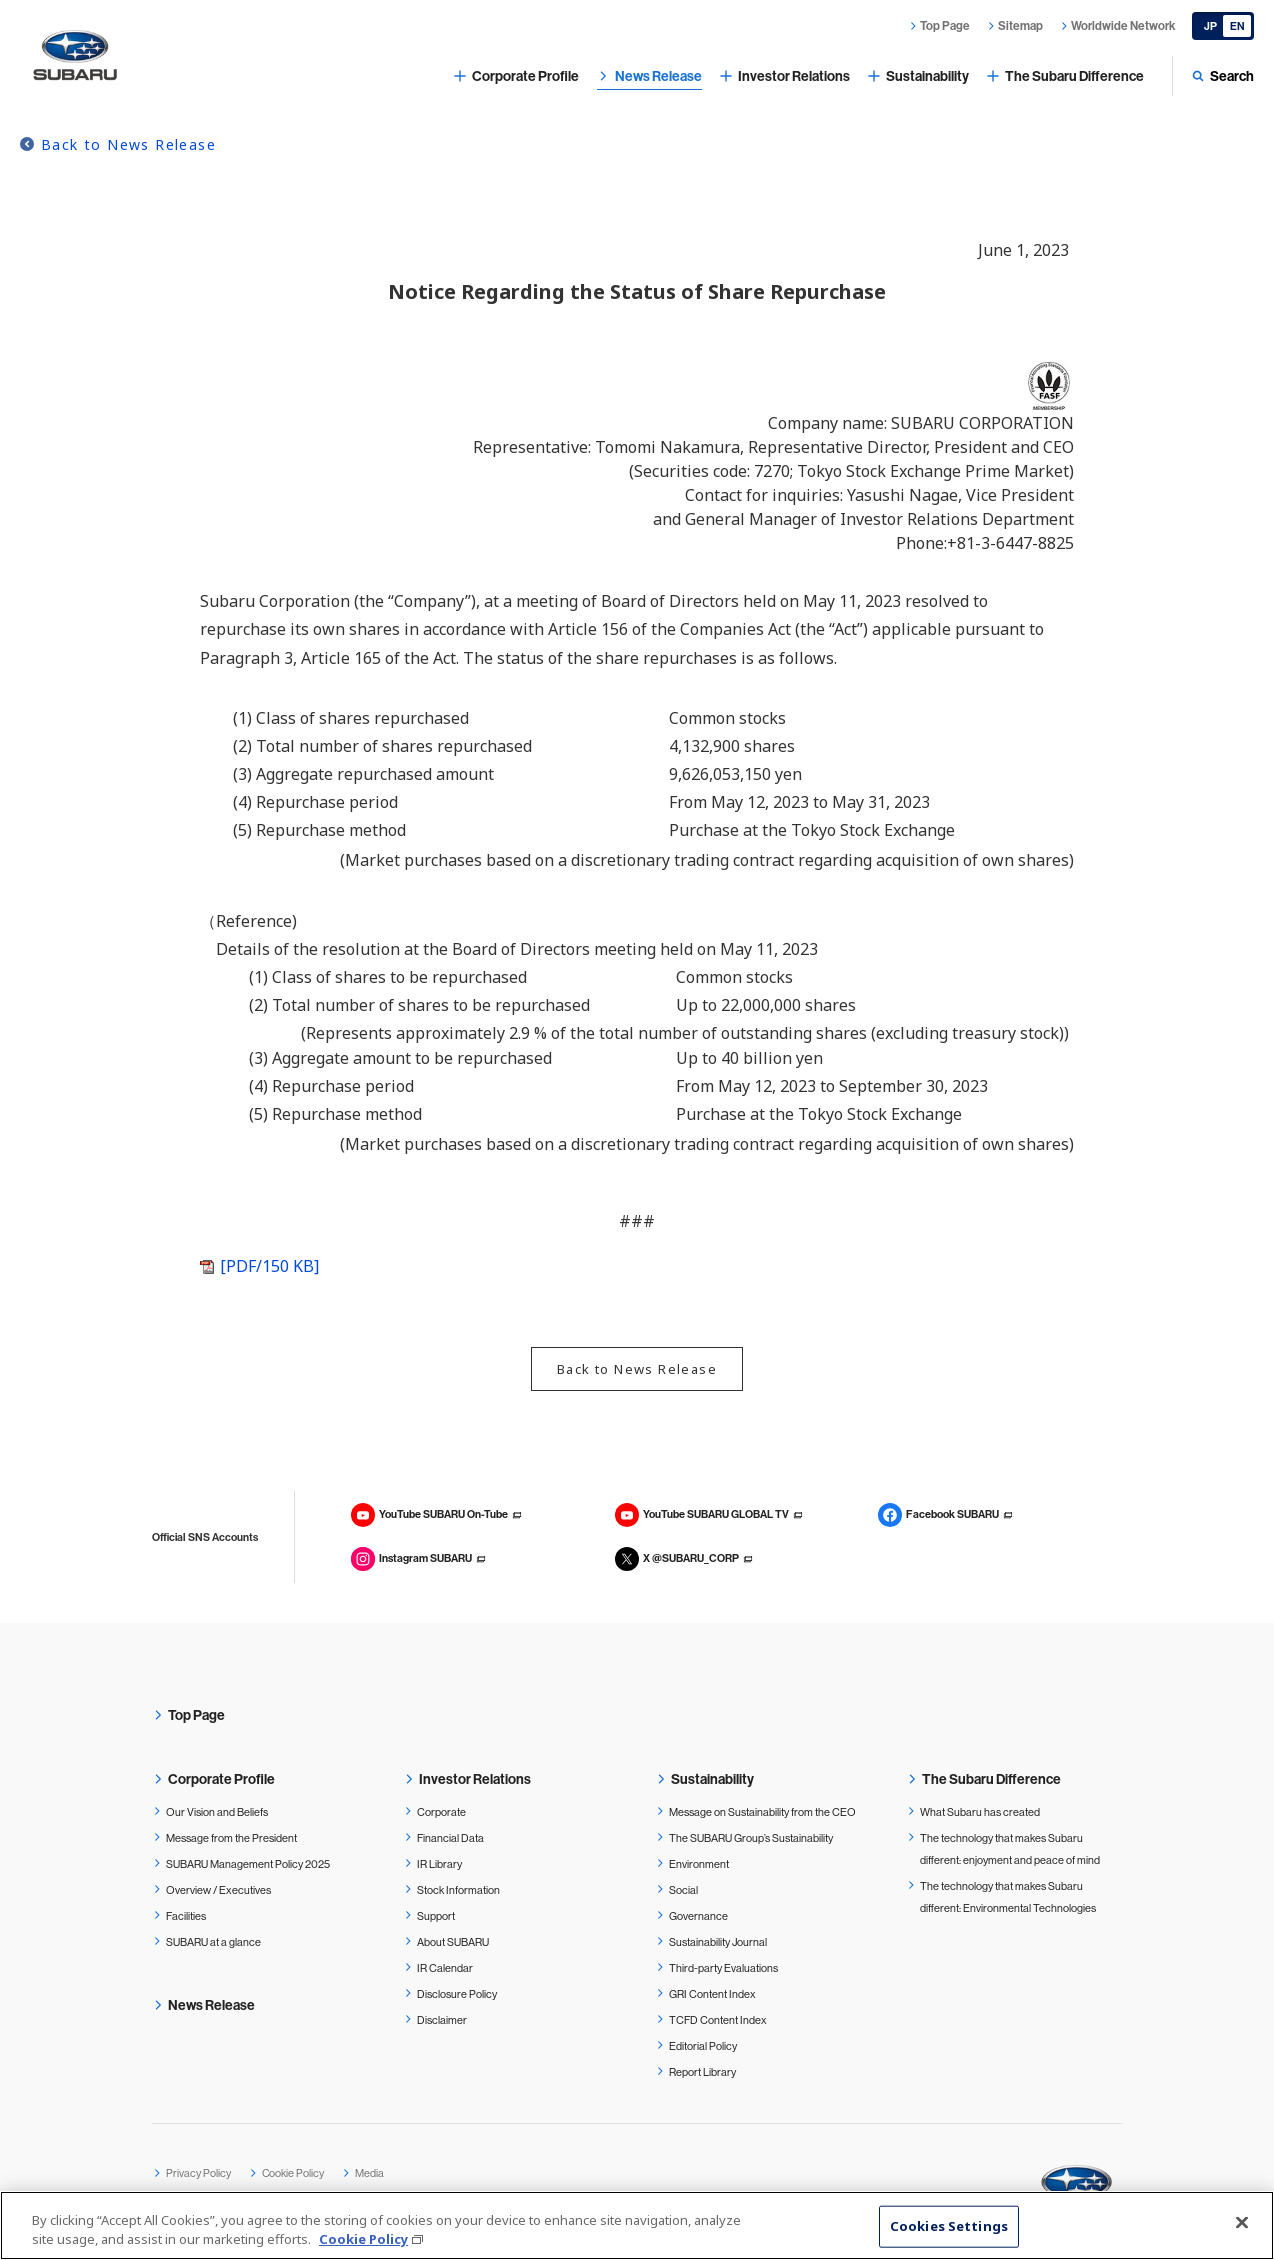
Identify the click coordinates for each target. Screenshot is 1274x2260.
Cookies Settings (949, 2226)
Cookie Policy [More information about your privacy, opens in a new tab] (363, 2240)
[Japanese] (1223, 26)
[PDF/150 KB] (269, 1266)
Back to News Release (128, 144)
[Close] (1242, 2223)
